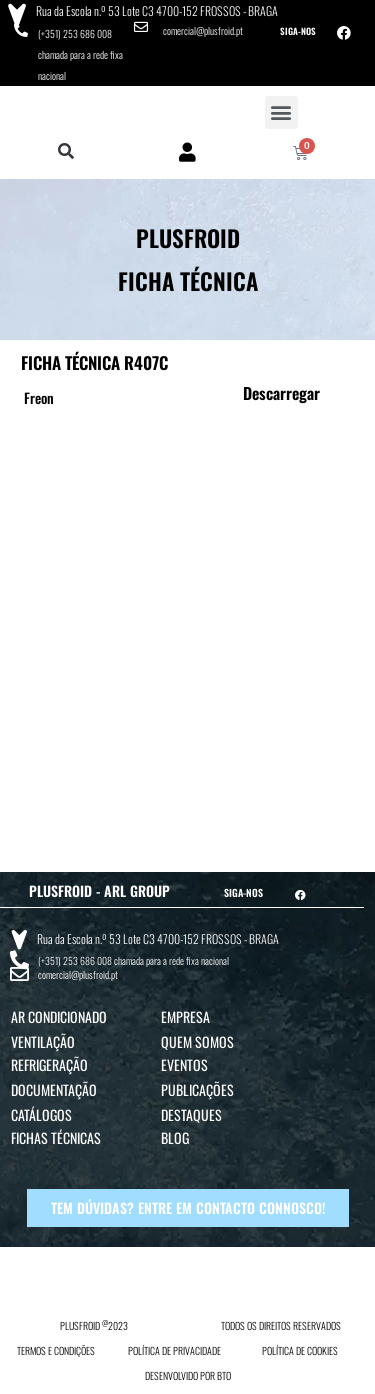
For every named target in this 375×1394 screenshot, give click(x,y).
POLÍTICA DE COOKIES (300, 1350)
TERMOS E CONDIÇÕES (56, 1350)
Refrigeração (49, 1064)
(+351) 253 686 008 (75, 33)
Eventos (184, 1064)
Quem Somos (197, 1041)
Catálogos (41, 1114)
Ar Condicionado (59, 1016)
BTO (224, 1375)
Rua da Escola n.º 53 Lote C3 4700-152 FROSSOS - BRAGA (157, 10)
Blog (175, 1137)
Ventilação (43, 1041)
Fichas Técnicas (56, 1137)
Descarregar (281, 393)
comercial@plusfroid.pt (203, 30)
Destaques (191, 1114)
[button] (281, 112)
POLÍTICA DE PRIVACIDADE (174, 1350)
